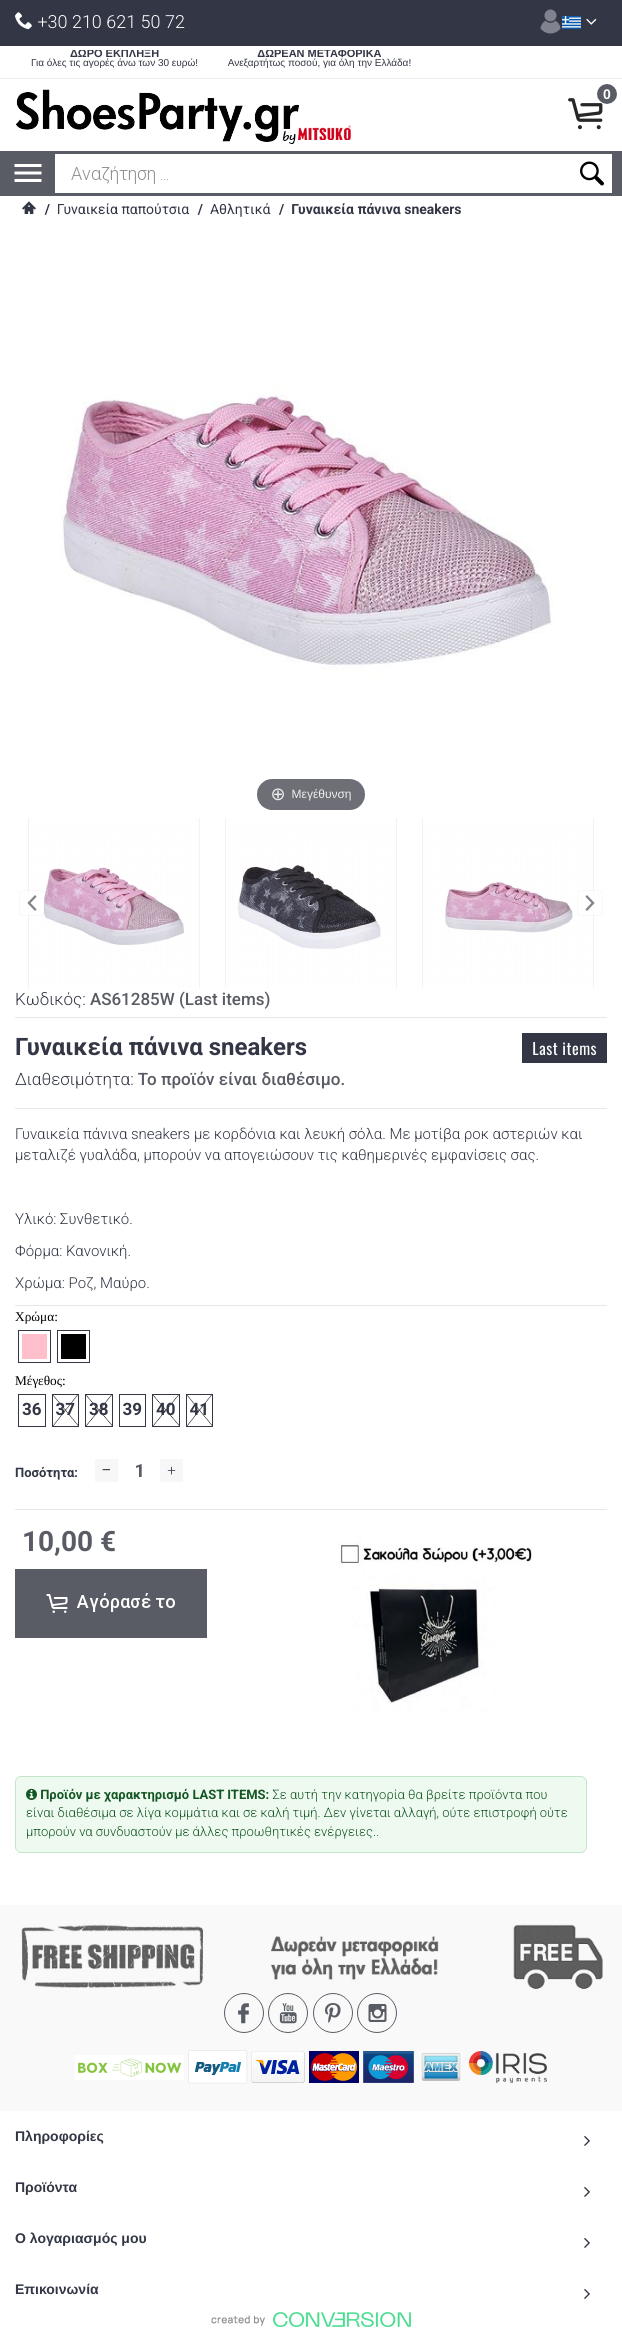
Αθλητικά (240, 210)
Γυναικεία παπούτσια (123, 210)
